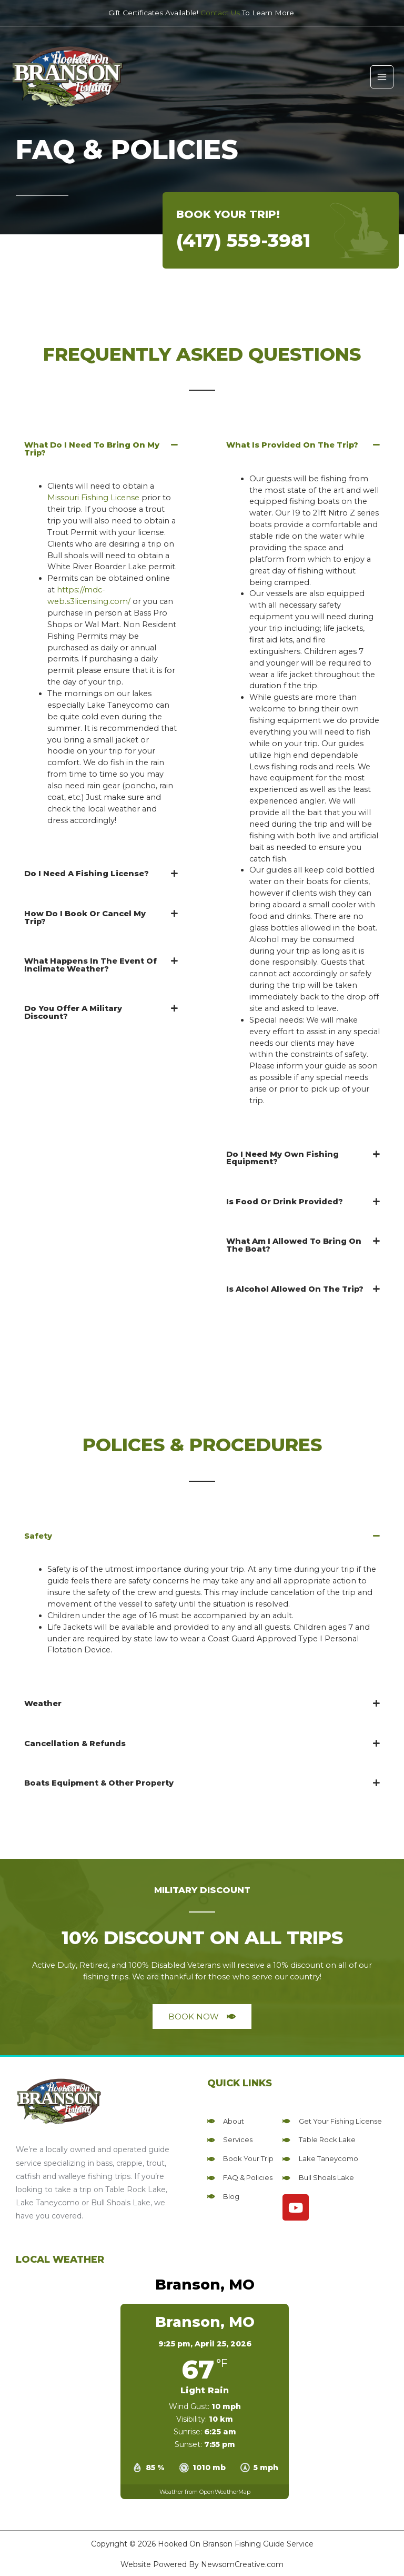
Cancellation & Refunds (75, 1743)
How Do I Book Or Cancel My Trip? (85, 917)
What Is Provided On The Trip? (292, 445)
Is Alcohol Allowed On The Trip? (294, 1289)
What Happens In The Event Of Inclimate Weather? (90, 965)
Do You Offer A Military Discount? (73, 1012)
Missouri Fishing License (93, 497)
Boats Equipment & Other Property (99, 1783)
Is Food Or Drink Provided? (284, 1201)
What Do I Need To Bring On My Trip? (91, 449)
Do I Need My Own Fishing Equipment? (282, 1158)
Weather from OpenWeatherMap (204, 2491)
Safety (38, 1536)
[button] (101, 448)
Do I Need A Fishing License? (86, 873)
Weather (43, 1703)
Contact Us (220, 12)
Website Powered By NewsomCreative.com (202, 2564)
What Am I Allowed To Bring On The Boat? (293, 1245)
